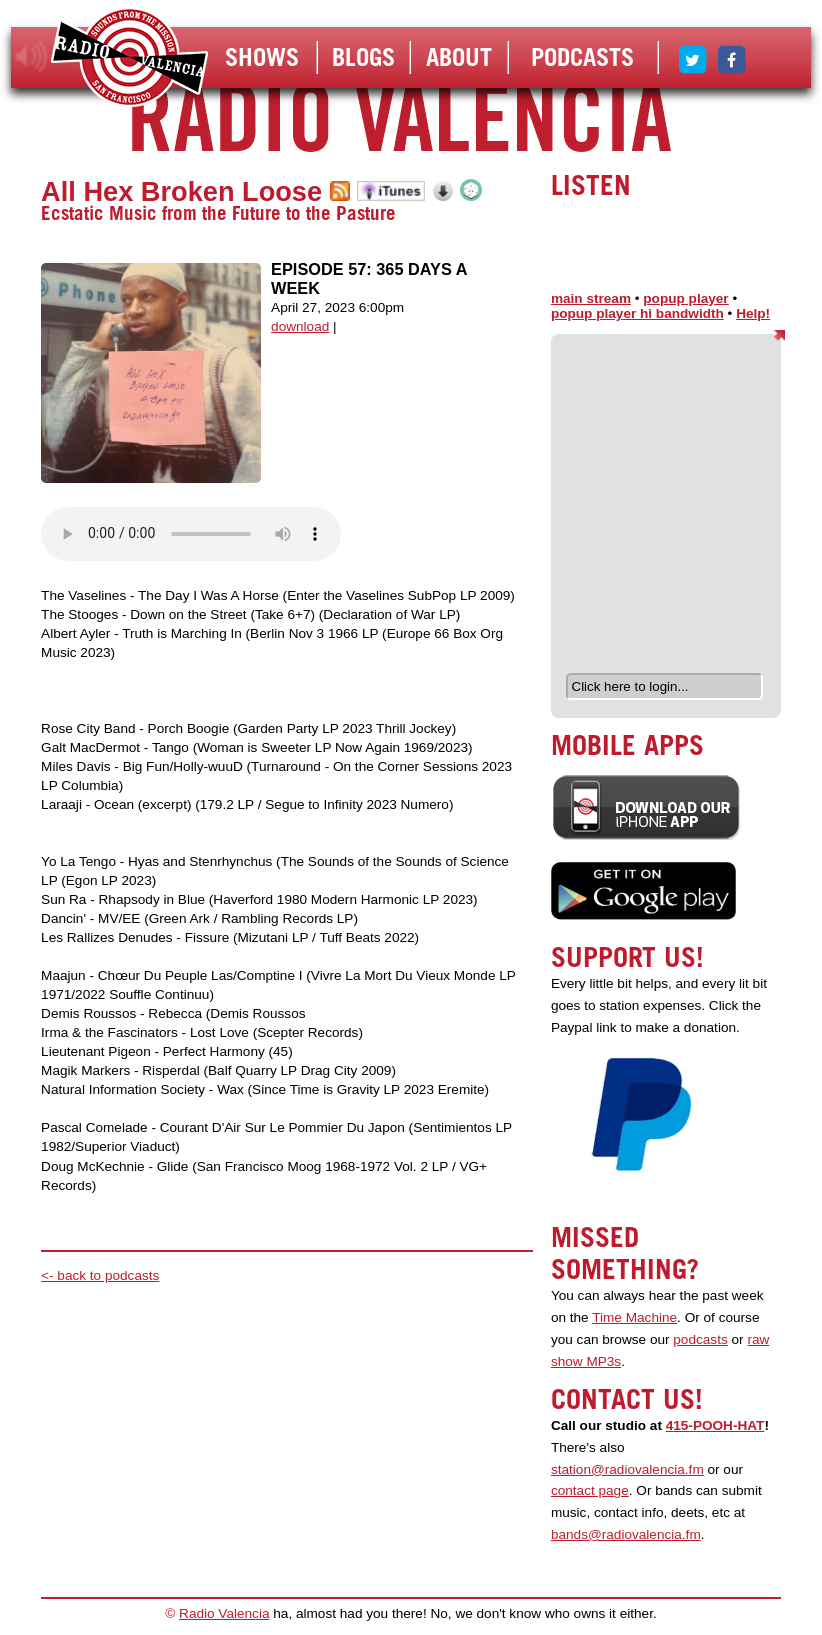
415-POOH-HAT (715, 1425)
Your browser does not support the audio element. (191, 534)
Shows (262, 57)
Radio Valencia (224, 1613)
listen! (31, 57)
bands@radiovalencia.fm (626, 1534)
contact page (590, 1490)
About (459, 57)
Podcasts (582, 57)
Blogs (363, 57)
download (300, 326)
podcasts (700, 1339)
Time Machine (634, 1317)
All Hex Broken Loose (181, 191)
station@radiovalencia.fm (627, 1469)
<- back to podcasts (100, 1275)
